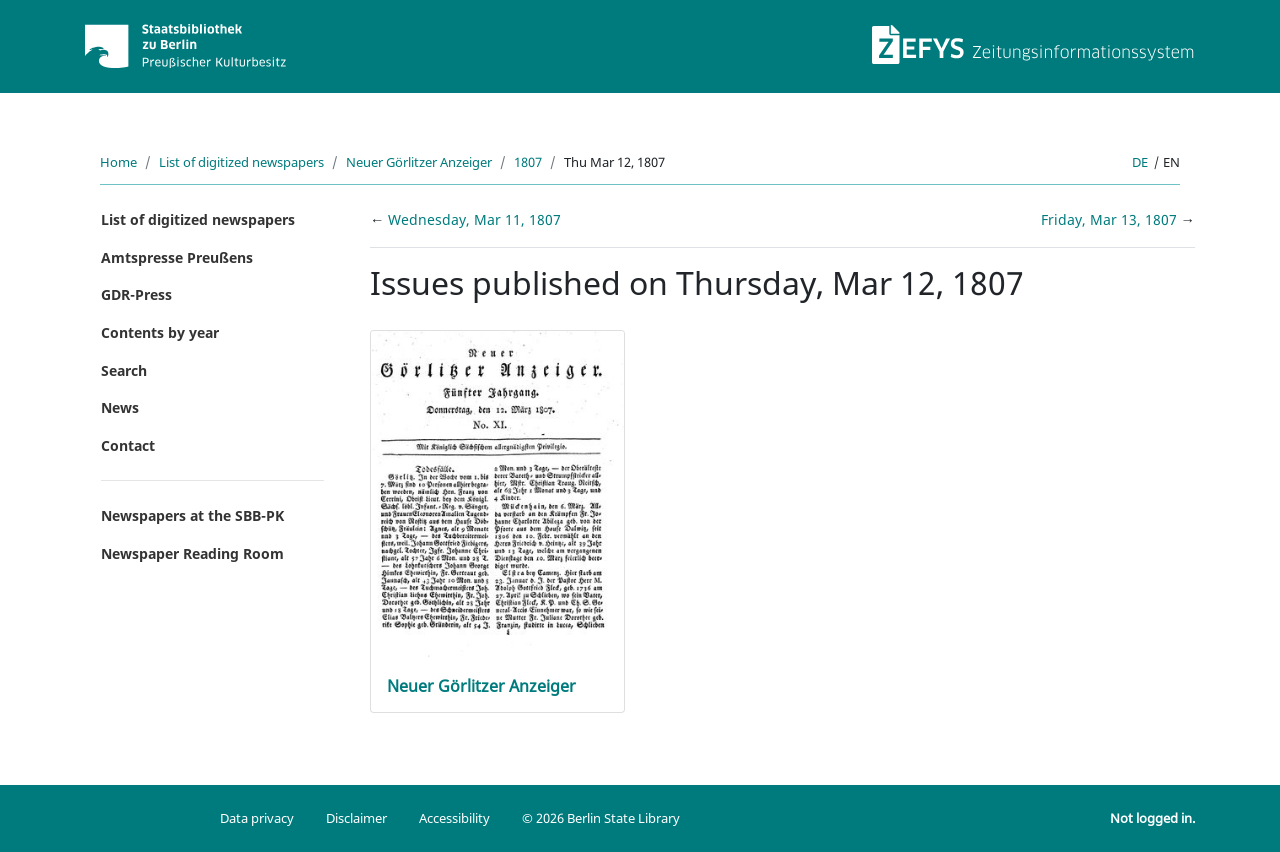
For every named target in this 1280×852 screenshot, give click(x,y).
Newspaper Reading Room (192, 553)
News (120, 407)
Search (124, 370)
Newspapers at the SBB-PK (192, 515)
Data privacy (257, 818)
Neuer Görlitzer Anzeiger (419, 162)
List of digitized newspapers (241, 162)
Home (118, 162)
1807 (528, 162)
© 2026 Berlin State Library (601, 818)
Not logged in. (1152, 818)
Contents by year (160, 332)
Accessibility (454, 818)
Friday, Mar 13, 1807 (1111, 219)
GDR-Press (136, 294)
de (1140, 162)
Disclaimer (356, 818)
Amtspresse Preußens (177, 257)
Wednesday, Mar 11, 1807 (474, 219)
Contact (128, 445)
